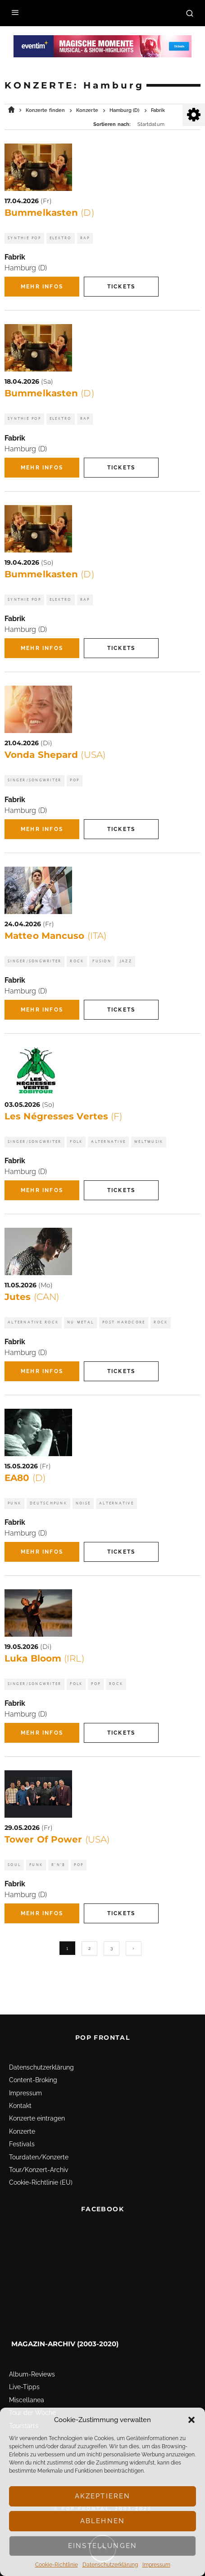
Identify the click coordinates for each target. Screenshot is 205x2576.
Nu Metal (80, 1322)
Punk (14, 1503)
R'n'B (58, 1864)
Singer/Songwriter (34, 780)
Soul (14, 1864)
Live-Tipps (24, 2369)
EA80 (25, 1477)
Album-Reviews (32, 2356)
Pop (74, 780)
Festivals (22, 2126)
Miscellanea (26, 2382)
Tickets (121, 286)
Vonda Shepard (55, 754)
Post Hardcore (123, 1322)
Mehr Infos (42, 286)
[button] (191, 2419)
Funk (36, 1864)
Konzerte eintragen (37, 2100)
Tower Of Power (57, 1839)
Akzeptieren (103, 2496)
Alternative (108, 1141)
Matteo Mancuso (55, 935)
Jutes (32, 1296)
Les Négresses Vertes (63, 1116)
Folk (76, 1141)
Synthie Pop (24, 238)
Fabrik (15, 257)
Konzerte (22, 2113)
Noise (83, 1503)
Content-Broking (33, 2061)
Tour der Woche (32, 2394)
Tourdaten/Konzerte (38, 2139)
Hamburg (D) (26, 268)
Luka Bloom (44, 1658)
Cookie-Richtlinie (56, 2565)
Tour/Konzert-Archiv (38, 2151)
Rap (85, 238)
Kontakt (20, 2087)
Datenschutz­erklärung (110, 2565)
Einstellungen (102, 2546)
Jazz (126, 961)
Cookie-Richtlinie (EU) (41, 2164)
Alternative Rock (33, 1322)
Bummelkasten (49, 212)
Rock (77, 961)
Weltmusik (148, 1141)
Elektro (61, 238)
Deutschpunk (48, 1503)
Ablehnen (102, 2521)
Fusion (101, 961)
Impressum (156, 2565)
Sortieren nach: (112, 124)
